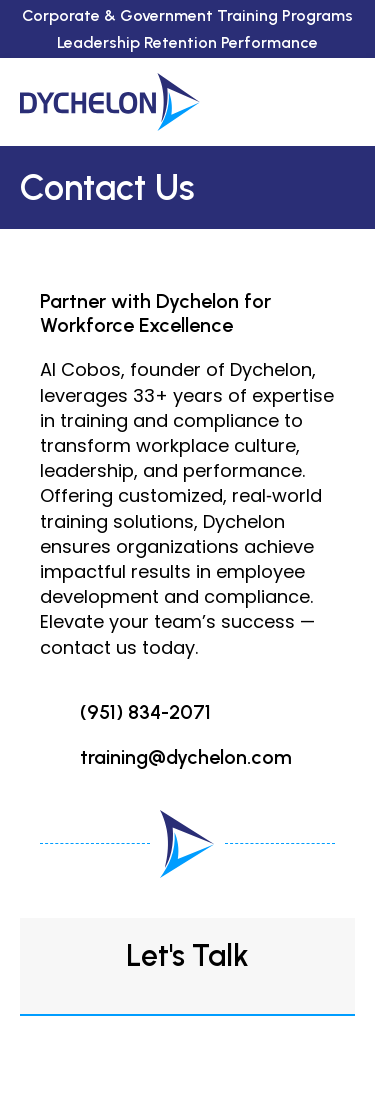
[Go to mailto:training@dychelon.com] (187, 757)
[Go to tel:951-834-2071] (187, 712)
